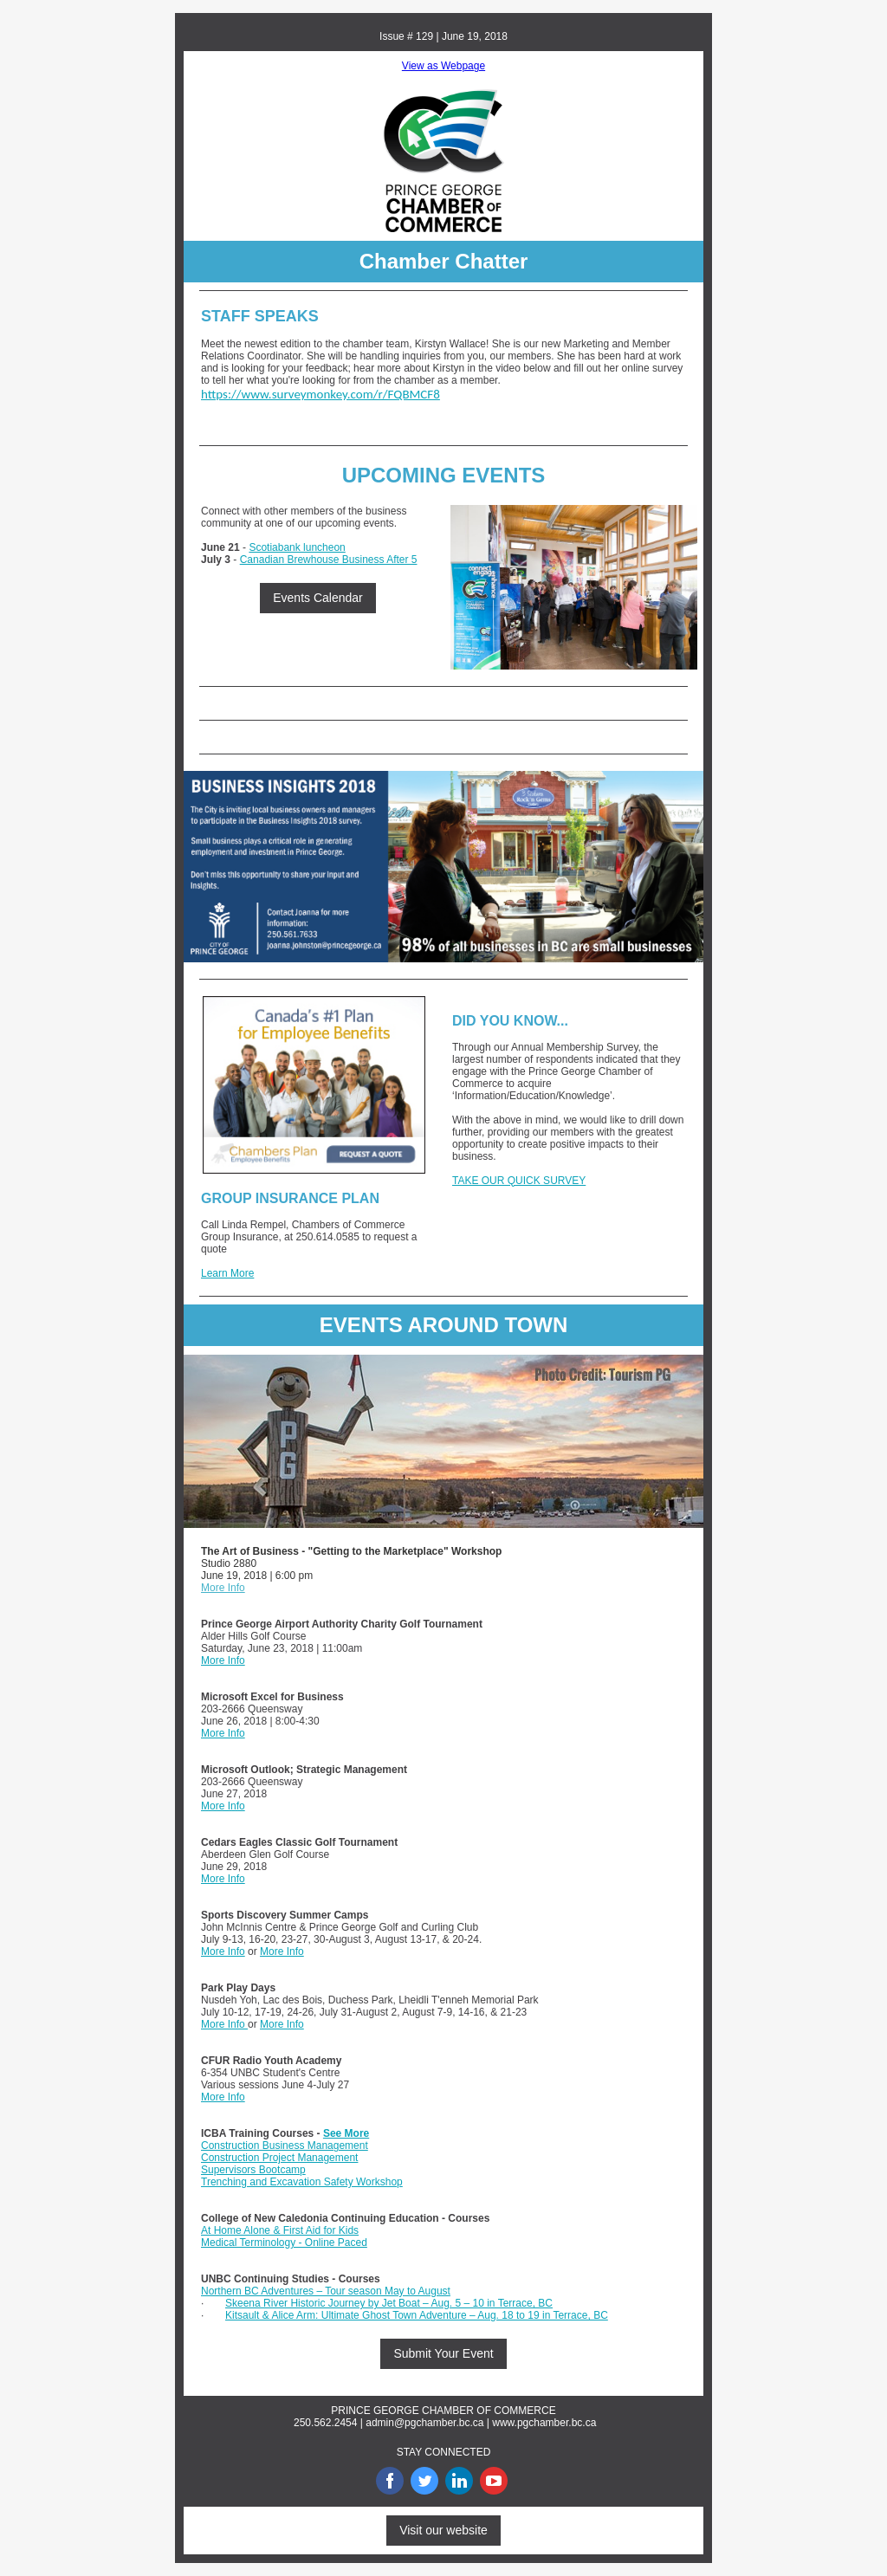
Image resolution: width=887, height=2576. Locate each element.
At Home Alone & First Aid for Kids (280, 2230)
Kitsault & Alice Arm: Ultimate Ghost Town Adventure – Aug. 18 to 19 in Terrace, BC (416, 2315)
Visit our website (443, 2530)
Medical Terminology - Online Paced (284, 2242)
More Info (223, 1588)
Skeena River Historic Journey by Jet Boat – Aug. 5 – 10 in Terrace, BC (389, 2303)
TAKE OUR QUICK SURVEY (519, 1181)
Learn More (227, 1273)
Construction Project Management (279, 2158)
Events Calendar (318, 598)
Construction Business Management (284, 2145)
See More (346, 2133)
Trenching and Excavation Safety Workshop (302, 2182)
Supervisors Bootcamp (253, 2170)
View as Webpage (443, 66)
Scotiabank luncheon (297, 547)
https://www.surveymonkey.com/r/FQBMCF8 (320, 394)
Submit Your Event (443, 2353)
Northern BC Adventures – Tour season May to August (325, 2291)
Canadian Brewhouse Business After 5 (329, 559)
